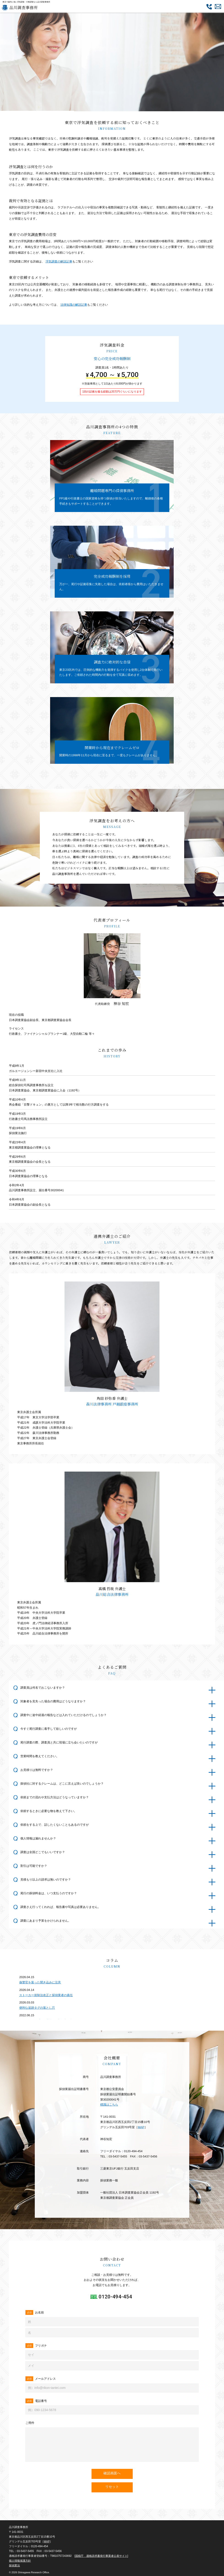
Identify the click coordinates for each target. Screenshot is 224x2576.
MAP (141, 2127)
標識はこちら (109, 2104)
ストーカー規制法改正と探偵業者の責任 (46, 1995)
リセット (112, 2486)
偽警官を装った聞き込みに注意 (40, 1982)
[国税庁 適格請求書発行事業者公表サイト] (101, 2555)
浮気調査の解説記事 (59, 261)
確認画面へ (112, 2473)
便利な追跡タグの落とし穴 (37, 2007)
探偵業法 (14, 2565)
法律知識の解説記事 (73, 304)
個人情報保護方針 (20, 2560)
